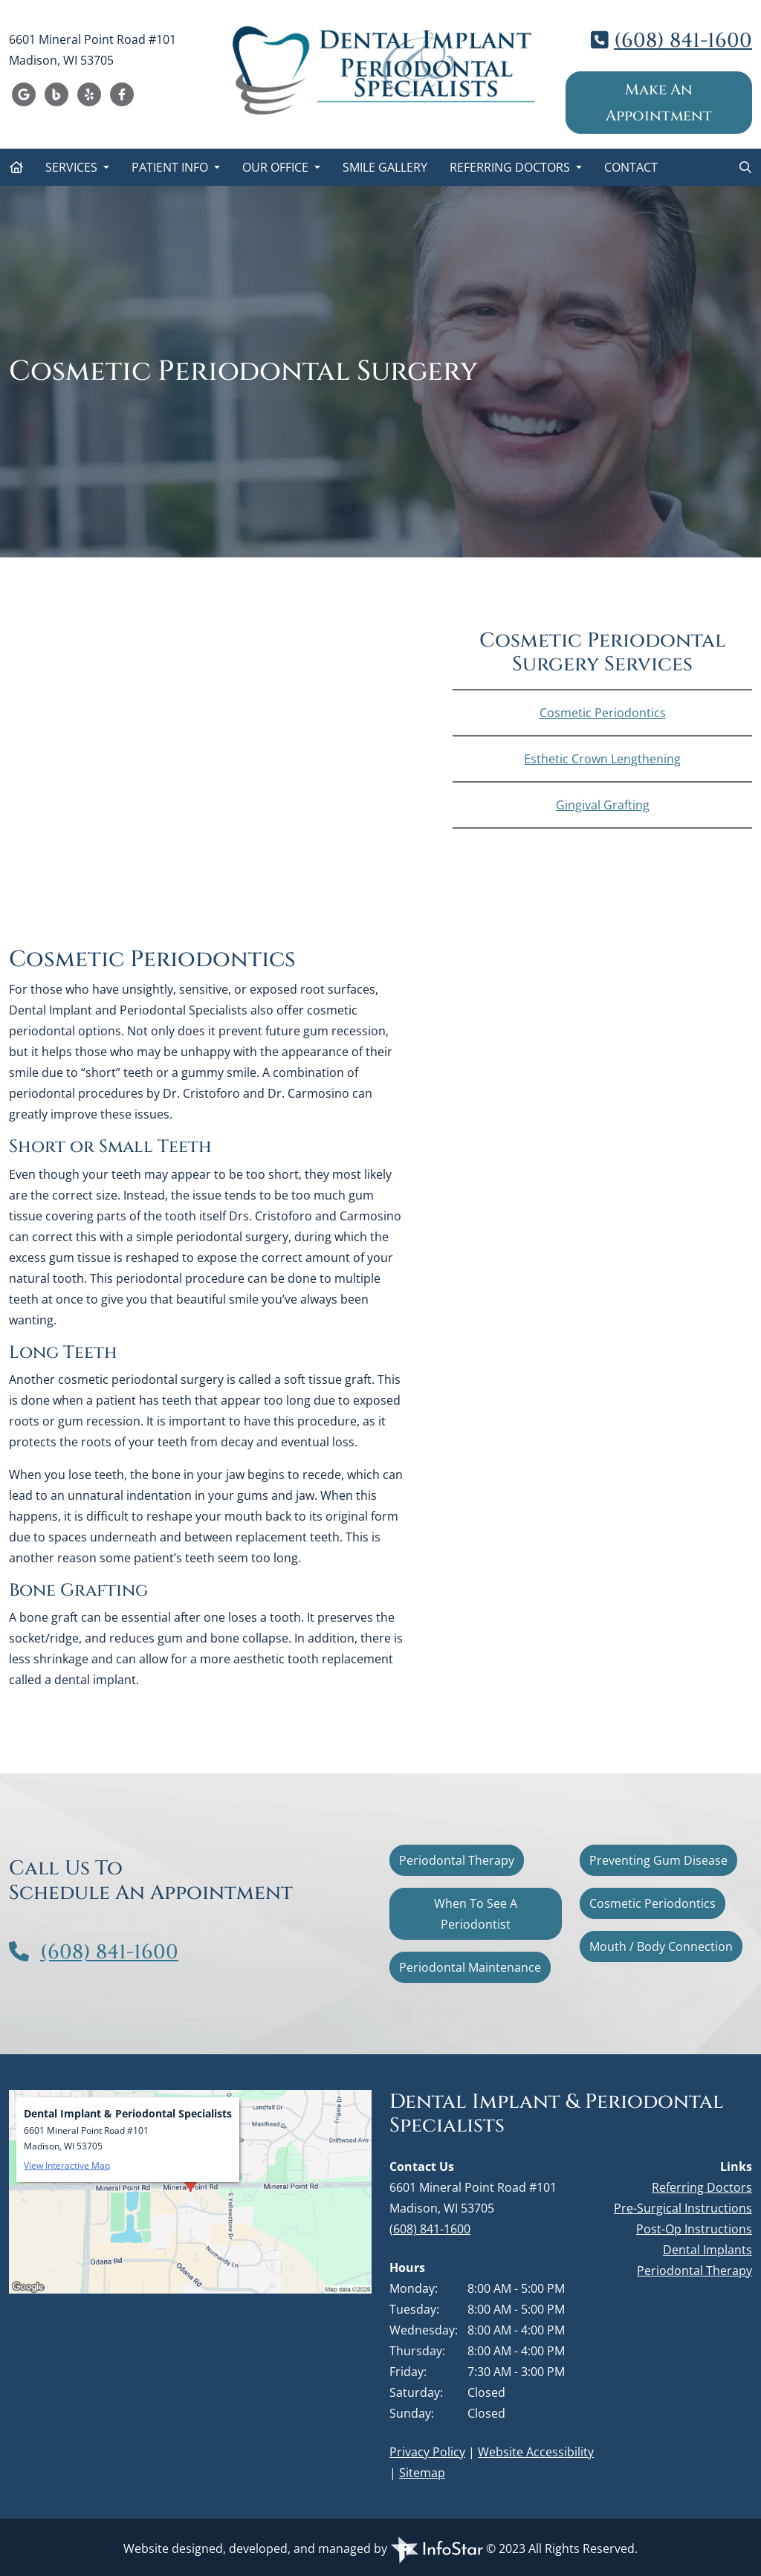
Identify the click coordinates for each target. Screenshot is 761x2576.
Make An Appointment (659, 103)
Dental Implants (707, 2250)
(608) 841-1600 (683, 40)
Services (72, 167)
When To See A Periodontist (475, 1913)
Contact (631, 167)
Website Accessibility (536, 2452)
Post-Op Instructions (694, 2229)
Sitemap (422, 2473)
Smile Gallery (385, 167)
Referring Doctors (511, 167)
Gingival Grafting (603, 805)
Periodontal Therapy (456, 1860)
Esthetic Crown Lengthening (602, 759)
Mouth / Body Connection (661, 1946)
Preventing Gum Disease (658, 1860)
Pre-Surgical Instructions (683, 2208)
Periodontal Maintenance (470, 1967)
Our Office (276, 167)
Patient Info (171, 167)
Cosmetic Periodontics (603, 713)
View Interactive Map (67, 2165)
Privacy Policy (427, 2452)
